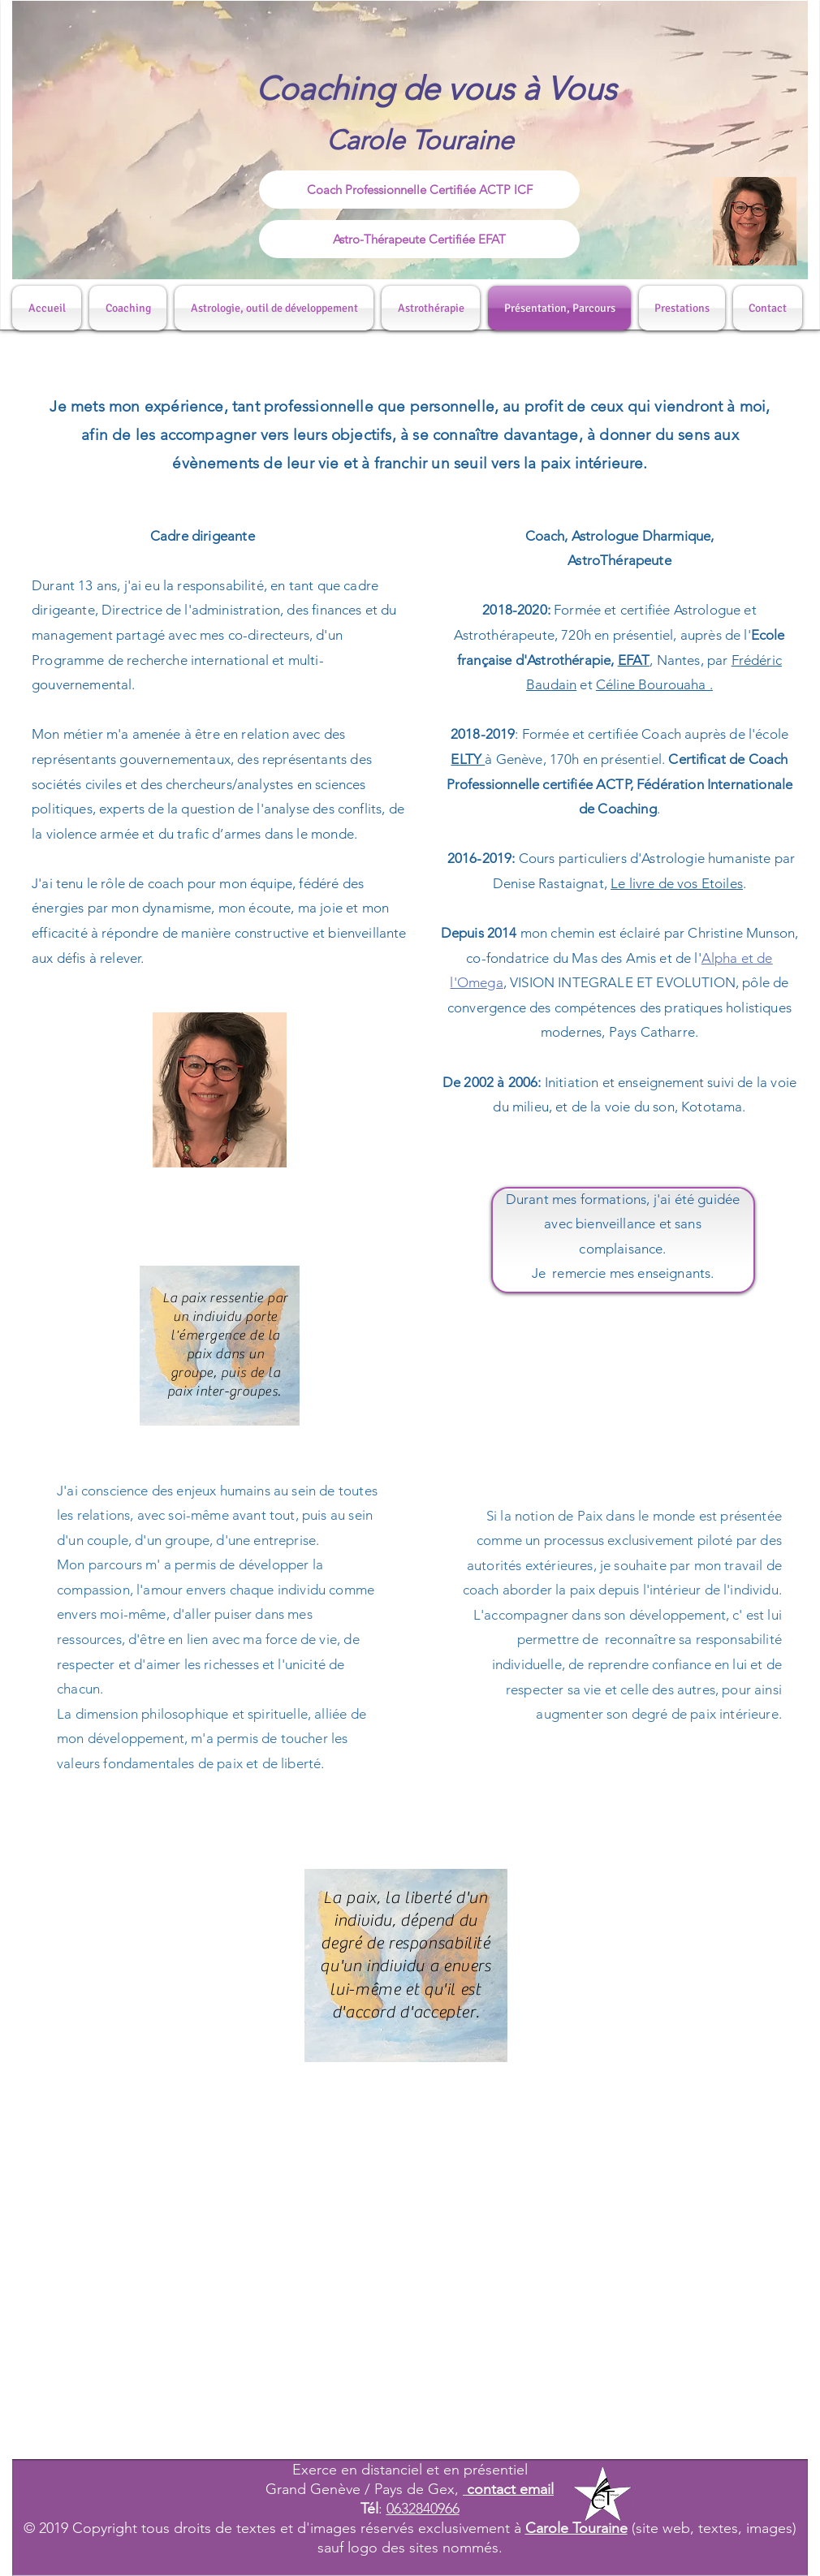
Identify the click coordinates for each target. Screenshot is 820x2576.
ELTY (468, 759)
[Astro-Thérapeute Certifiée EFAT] (419, 239)
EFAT (634, 660)
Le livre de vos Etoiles (677, 883)
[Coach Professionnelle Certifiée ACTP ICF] (419, 189)
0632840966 (423, 2509)
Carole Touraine (576, 2528)
